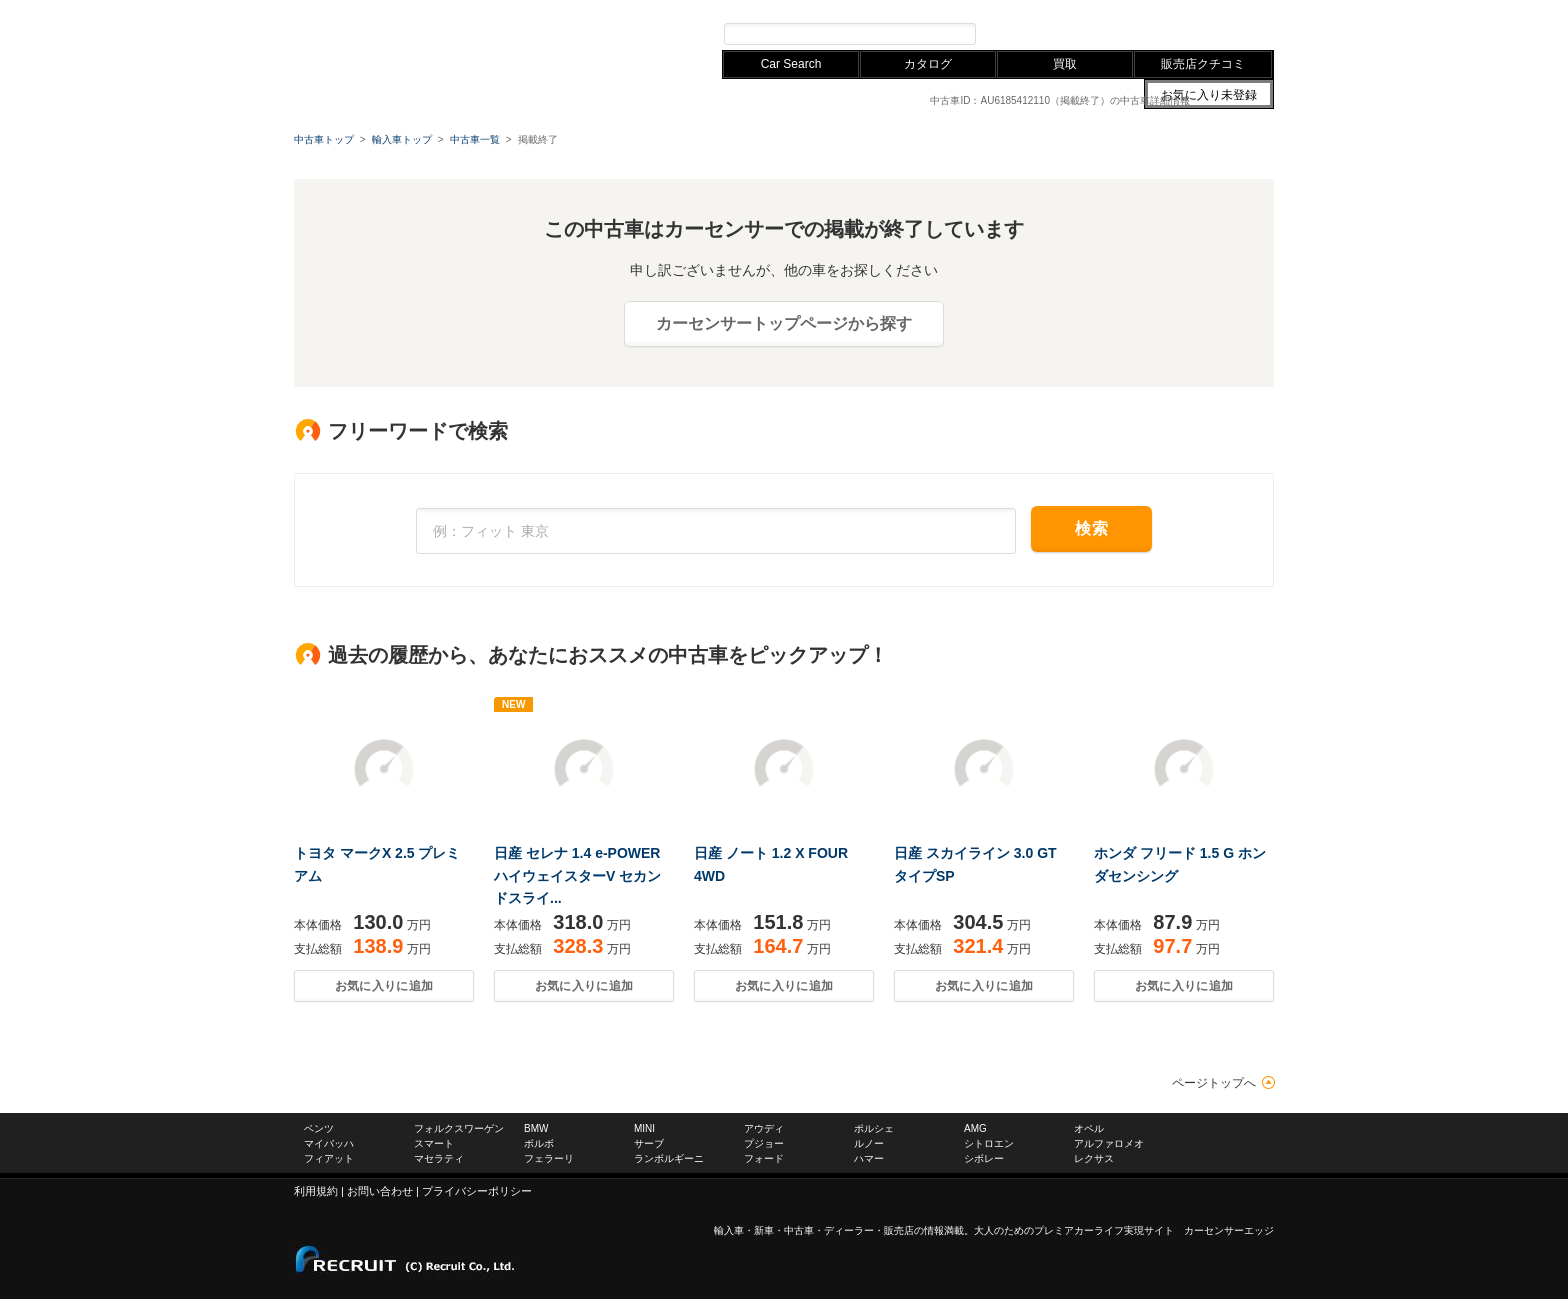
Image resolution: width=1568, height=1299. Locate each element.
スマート (434, 1143)
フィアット (329, 1158)
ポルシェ (874, 1128)
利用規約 (316, 1191)
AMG (975, 1128)
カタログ (928, 64)
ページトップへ (1214, 1083)
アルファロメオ (1109, 1143)
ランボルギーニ (669, 1158)
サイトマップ (1042, 9)
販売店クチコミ (1203, 64)
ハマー (869, 1158)
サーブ (649, 1143)
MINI (644, 1128)
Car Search (791, 64)
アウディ (572, 9)
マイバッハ (329, 1143)
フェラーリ (549, 1158)
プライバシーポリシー (477, 1191)
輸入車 (729, 1230)
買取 (1065, 64)
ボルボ (539, 1143)
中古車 (799, 1230)
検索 (1091, 528)
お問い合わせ (1114, 9)
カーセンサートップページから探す (784, 323)
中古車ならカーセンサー (1213, 9)
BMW (522, 9)
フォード (764, 1158)
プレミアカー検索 (1044, 33)
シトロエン (989, 1143)
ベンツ (319, 1128)
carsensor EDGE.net (416, 40)
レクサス (630, 9)
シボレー (984, 1158)
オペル (1089, 1128)
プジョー (764, 1143)
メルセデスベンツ (338, 9)
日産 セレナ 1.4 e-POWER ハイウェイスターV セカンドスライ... (577, 875)
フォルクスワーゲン (445, 9)
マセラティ (439, 1158)
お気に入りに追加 (384, 986)
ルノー (869, 1143)
